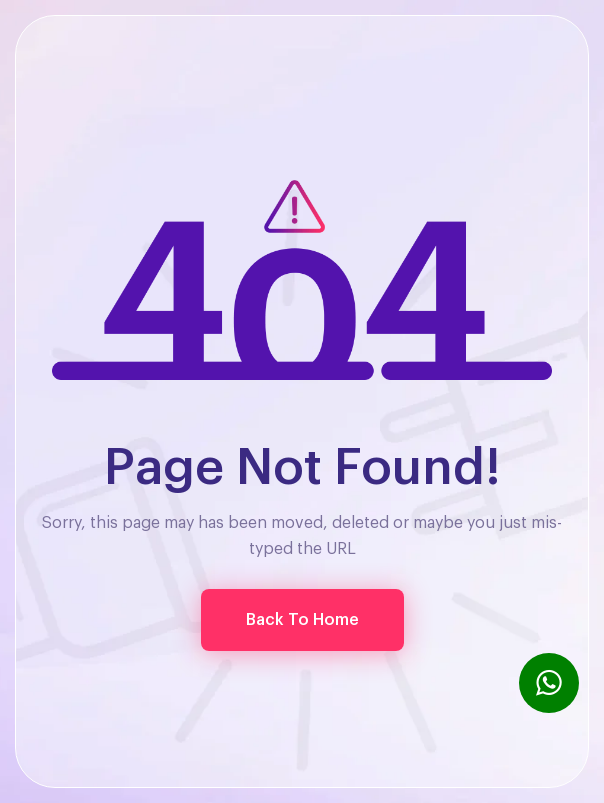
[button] (302, 620)
